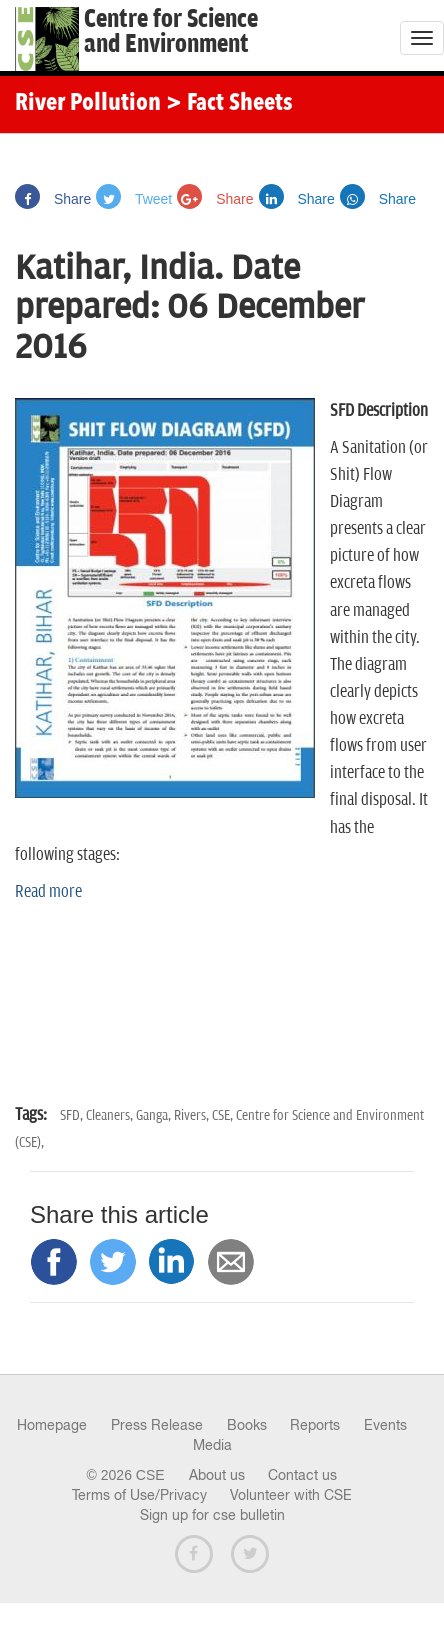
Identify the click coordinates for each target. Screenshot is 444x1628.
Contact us (302, 1475)
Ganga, (155, 1115)
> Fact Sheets (229, 104)
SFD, (73, 1115)
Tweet (134, 199)
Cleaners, (111, 1115)
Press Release (157, 1425)
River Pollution (88, 104)
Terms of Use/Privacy (139, 1495)
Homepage (52, 1425)
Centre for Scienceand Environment (171, 32)
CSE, (224, 1115)
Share (53, 199)
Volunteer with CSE (291, 1495)
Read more (48, 892)
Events (385, 1425)
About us (217, 1475)
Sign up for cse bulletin (212, 1515)
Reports (315, 1425)
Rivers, (193, 1115)
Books (247, 1425)
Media (212, 1445)
